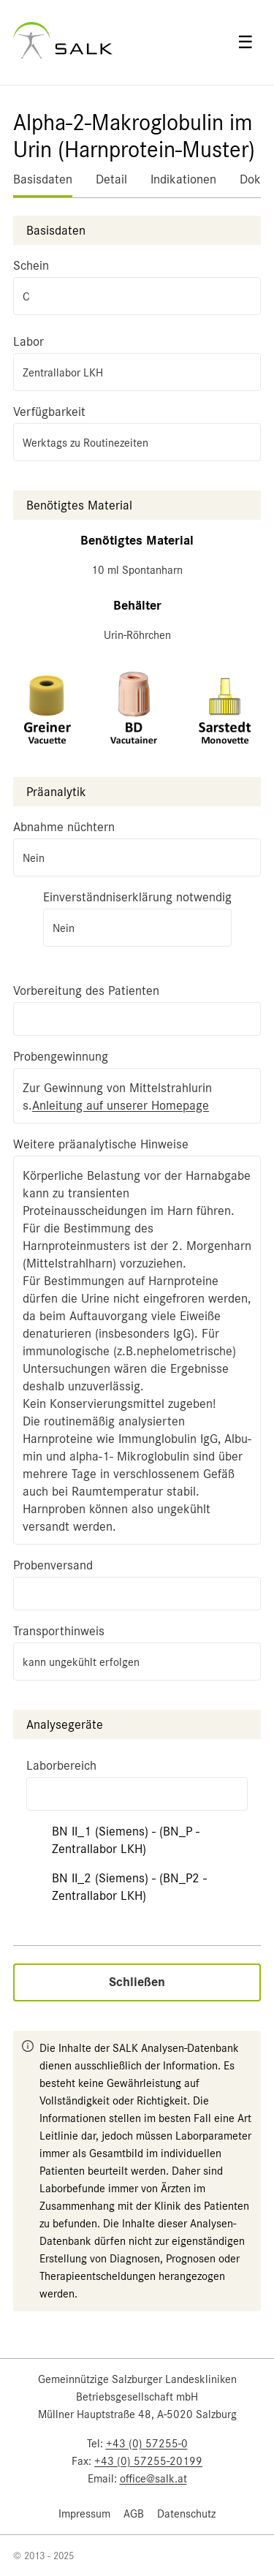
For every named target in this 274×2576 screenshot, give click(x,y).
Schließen (137, 1982)
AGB (133, 2513)
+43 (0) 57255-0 (147, 2443)
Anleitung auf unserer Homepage (120, 1105)
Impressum (84, 2513)
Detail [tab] (111, 179)
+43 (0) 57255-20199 (148, 2461)
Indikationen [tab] (183, 179)
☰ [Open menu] (245, 42)
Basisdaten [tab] (42, 179)
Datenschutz (186, 2513)
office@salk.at (153, 2478)
